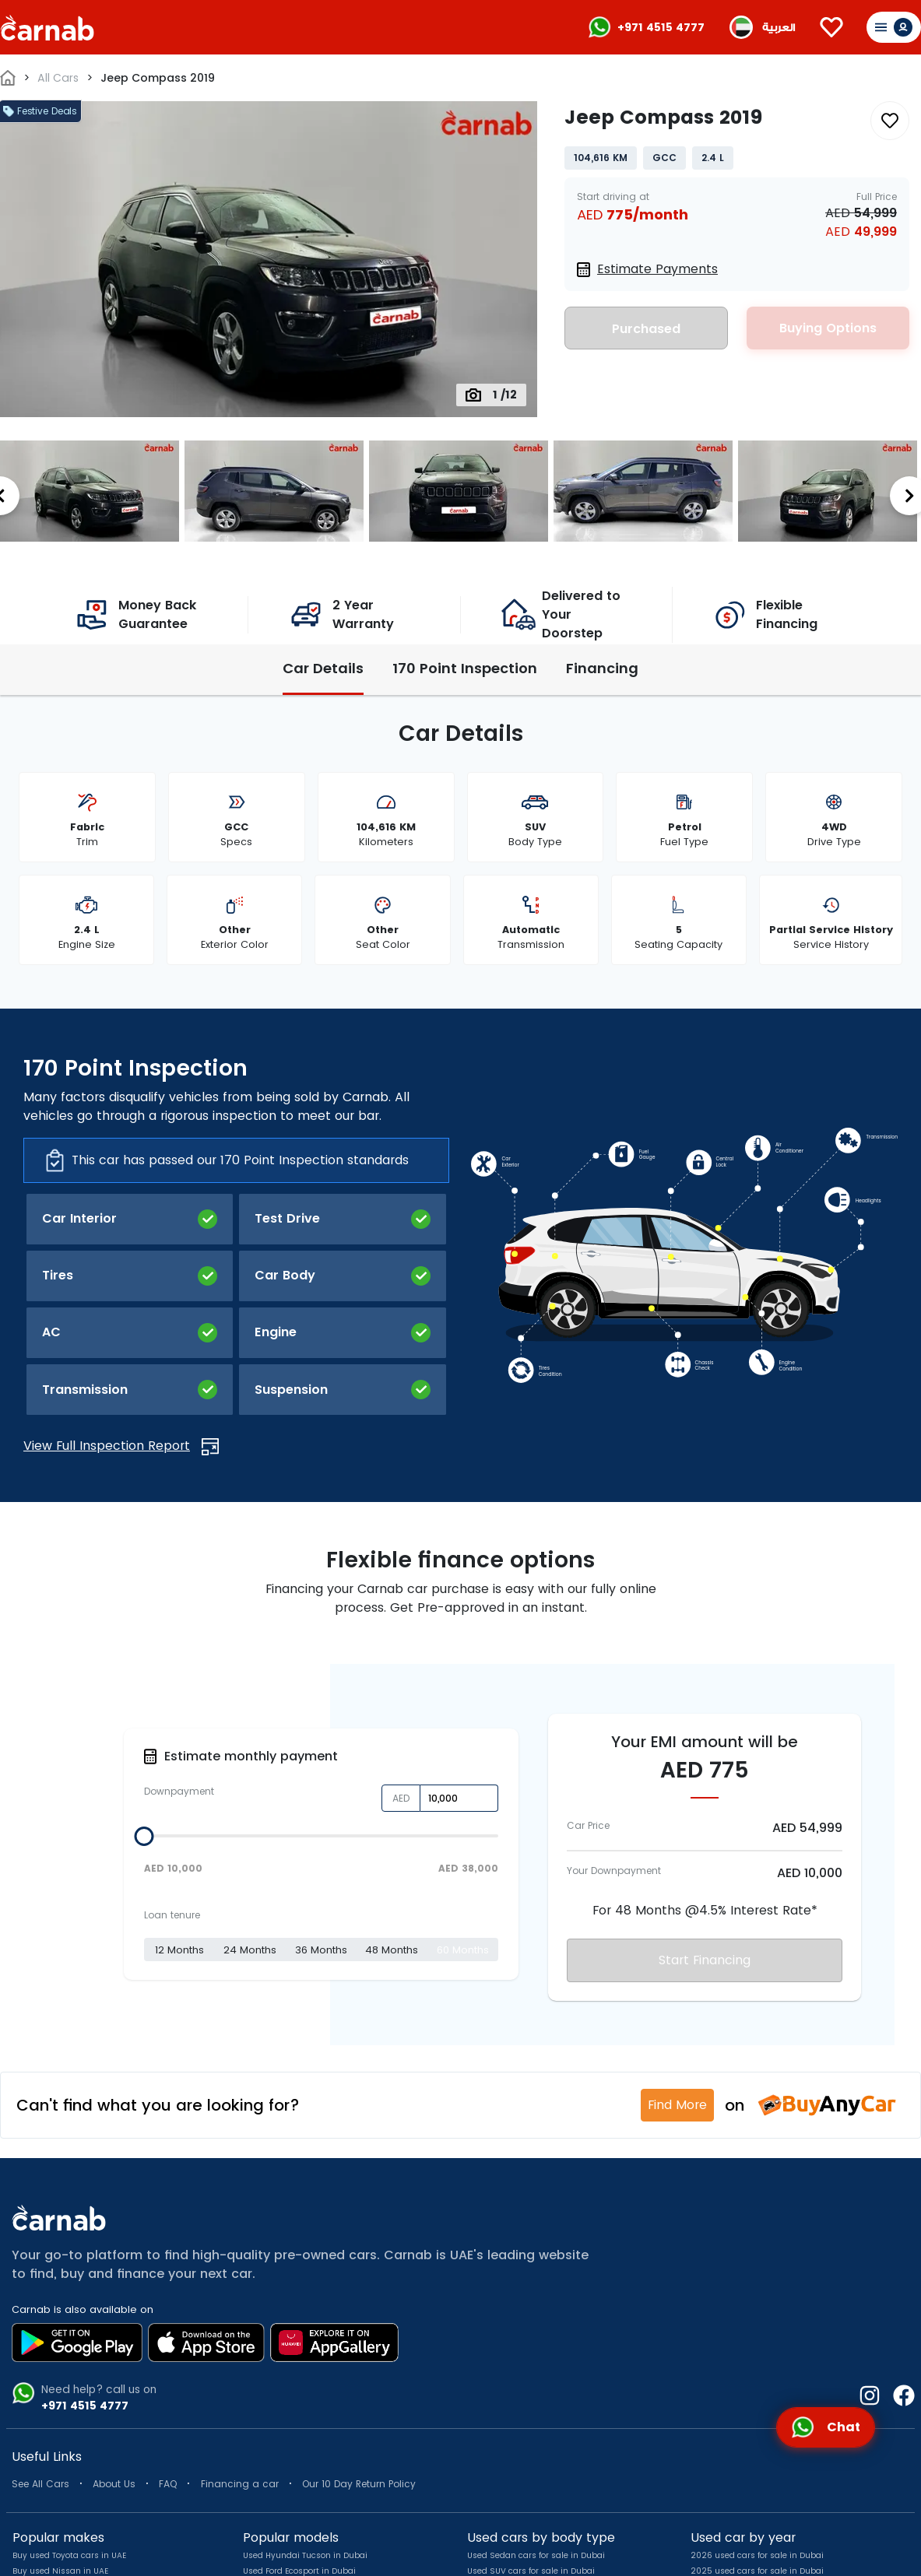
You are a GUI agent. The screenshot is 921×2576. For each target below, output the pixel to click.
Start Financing (705, 1960)
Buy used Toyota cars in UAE (69, 2555)
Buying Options (828, 328)
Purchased (646, 329)
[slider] (143, 1836)
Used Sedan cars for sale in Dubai (536, 2555)
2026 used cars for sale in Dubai (757, 2555)
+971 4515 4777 (661, 27)
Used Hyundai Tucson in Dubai (305, 2555)
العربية (778, 27)
